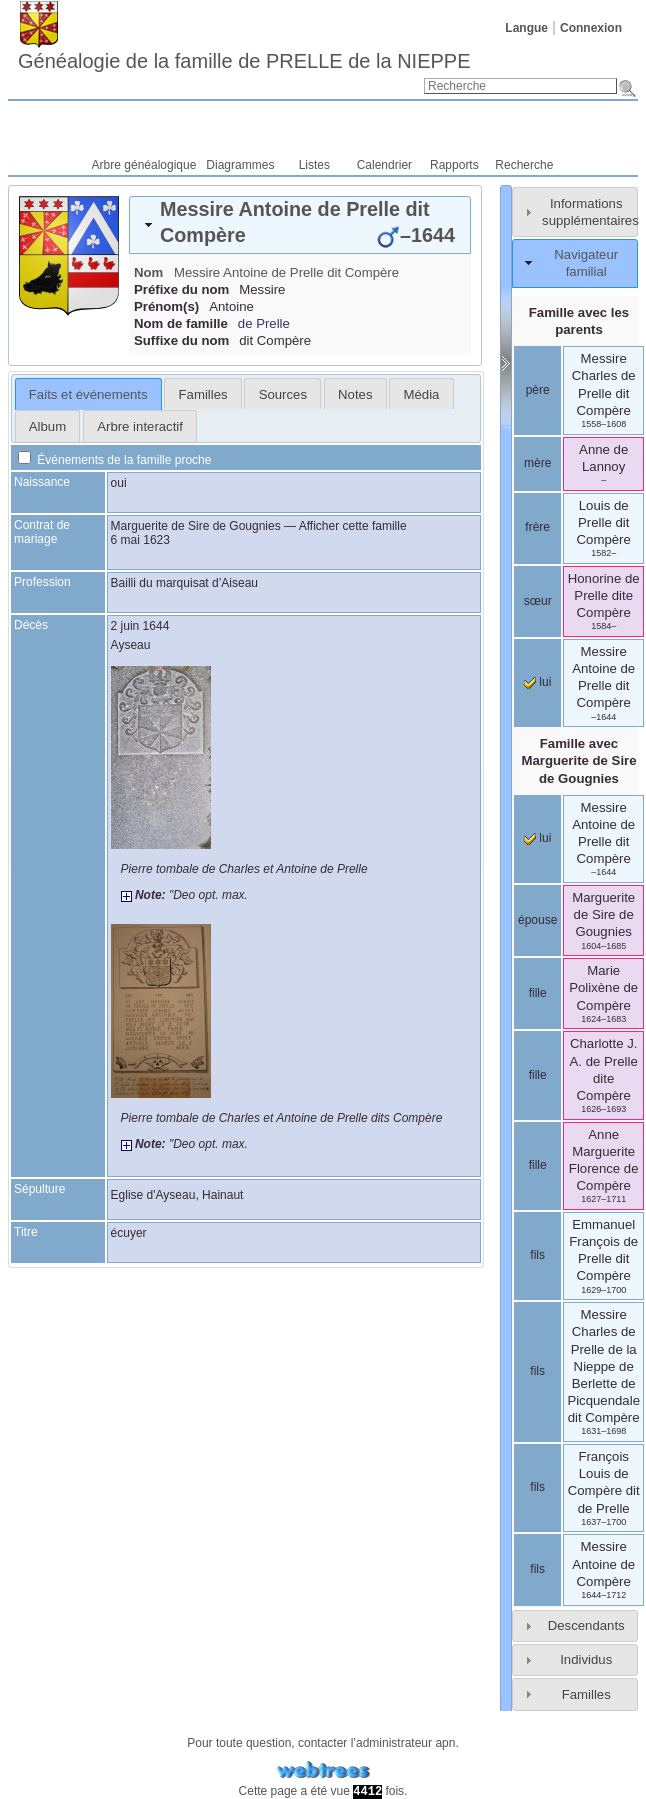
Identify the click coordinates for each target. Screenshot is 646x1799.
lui (537, 682)
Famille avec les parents (579, 321)
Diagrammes (240, 165)
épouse (537, 920)
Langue (526, 28)
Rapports (454, 165)
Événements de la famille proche (114, 460)
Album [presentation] (47, 426)
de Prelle (264, 323)
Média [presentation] (422, 394)
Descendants (586, 1625)
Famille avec (578, 760)
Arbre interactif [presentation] (140, 426)
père (538, 390)
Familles (586, 1694)
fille (538, 993)
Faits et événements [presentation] (88, 394)
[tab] (300, 225)
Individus (586, 1659)
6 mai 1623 (140, 540)
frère (537, 527)
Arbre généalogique (144, 165)
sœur (538, 601)
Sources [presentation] (283, 394)
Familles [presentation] (203, 394)
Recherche (524, 165)
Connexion (591, 28)
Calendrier (384, 165)
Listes (314, 165)
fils (537, 1255)
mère (537, 463)
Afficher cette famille (353, 526)
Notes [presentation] (355, 394)
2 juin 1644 (140, 626)
